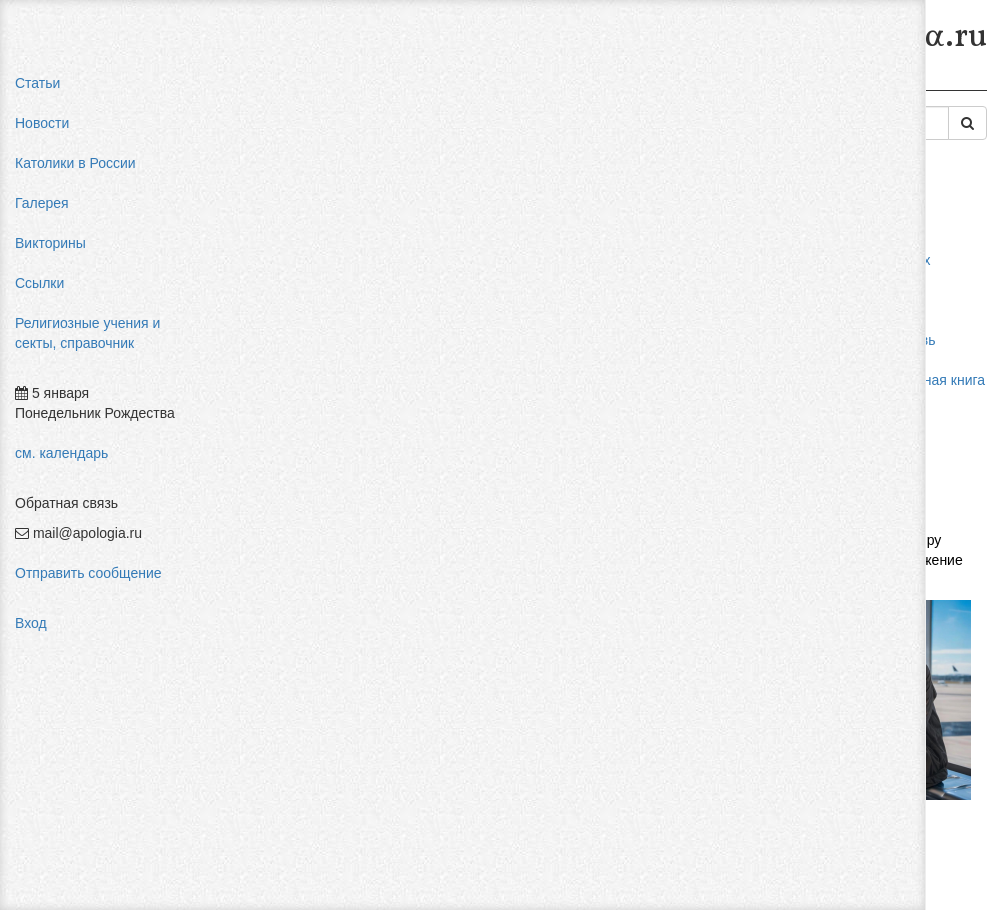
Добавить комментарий (304, 707)
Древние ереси (625, 88)
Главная (256, 88)
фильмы (844, 500)
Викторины (50, 243)
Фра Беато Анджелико (889, 480)
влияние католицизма (887, 280)
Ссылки (39, 283)
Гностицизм (732, 88)
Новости (42, 123)
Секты (533, 88)
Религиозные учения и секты (398, 88)
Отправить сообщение (88, 573)
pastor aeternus (865, 240)
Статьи (37, 83)
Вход (31, 623)
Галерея (42, 203)
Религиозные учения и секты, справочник (87, 333)
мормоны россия (871, 360)
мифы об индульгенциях (896, 260)
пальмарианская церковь (899, 340)
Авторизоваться (734, 685)
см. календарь (61, 453)
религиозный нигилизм (891, 420)
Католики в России (75, 163)
